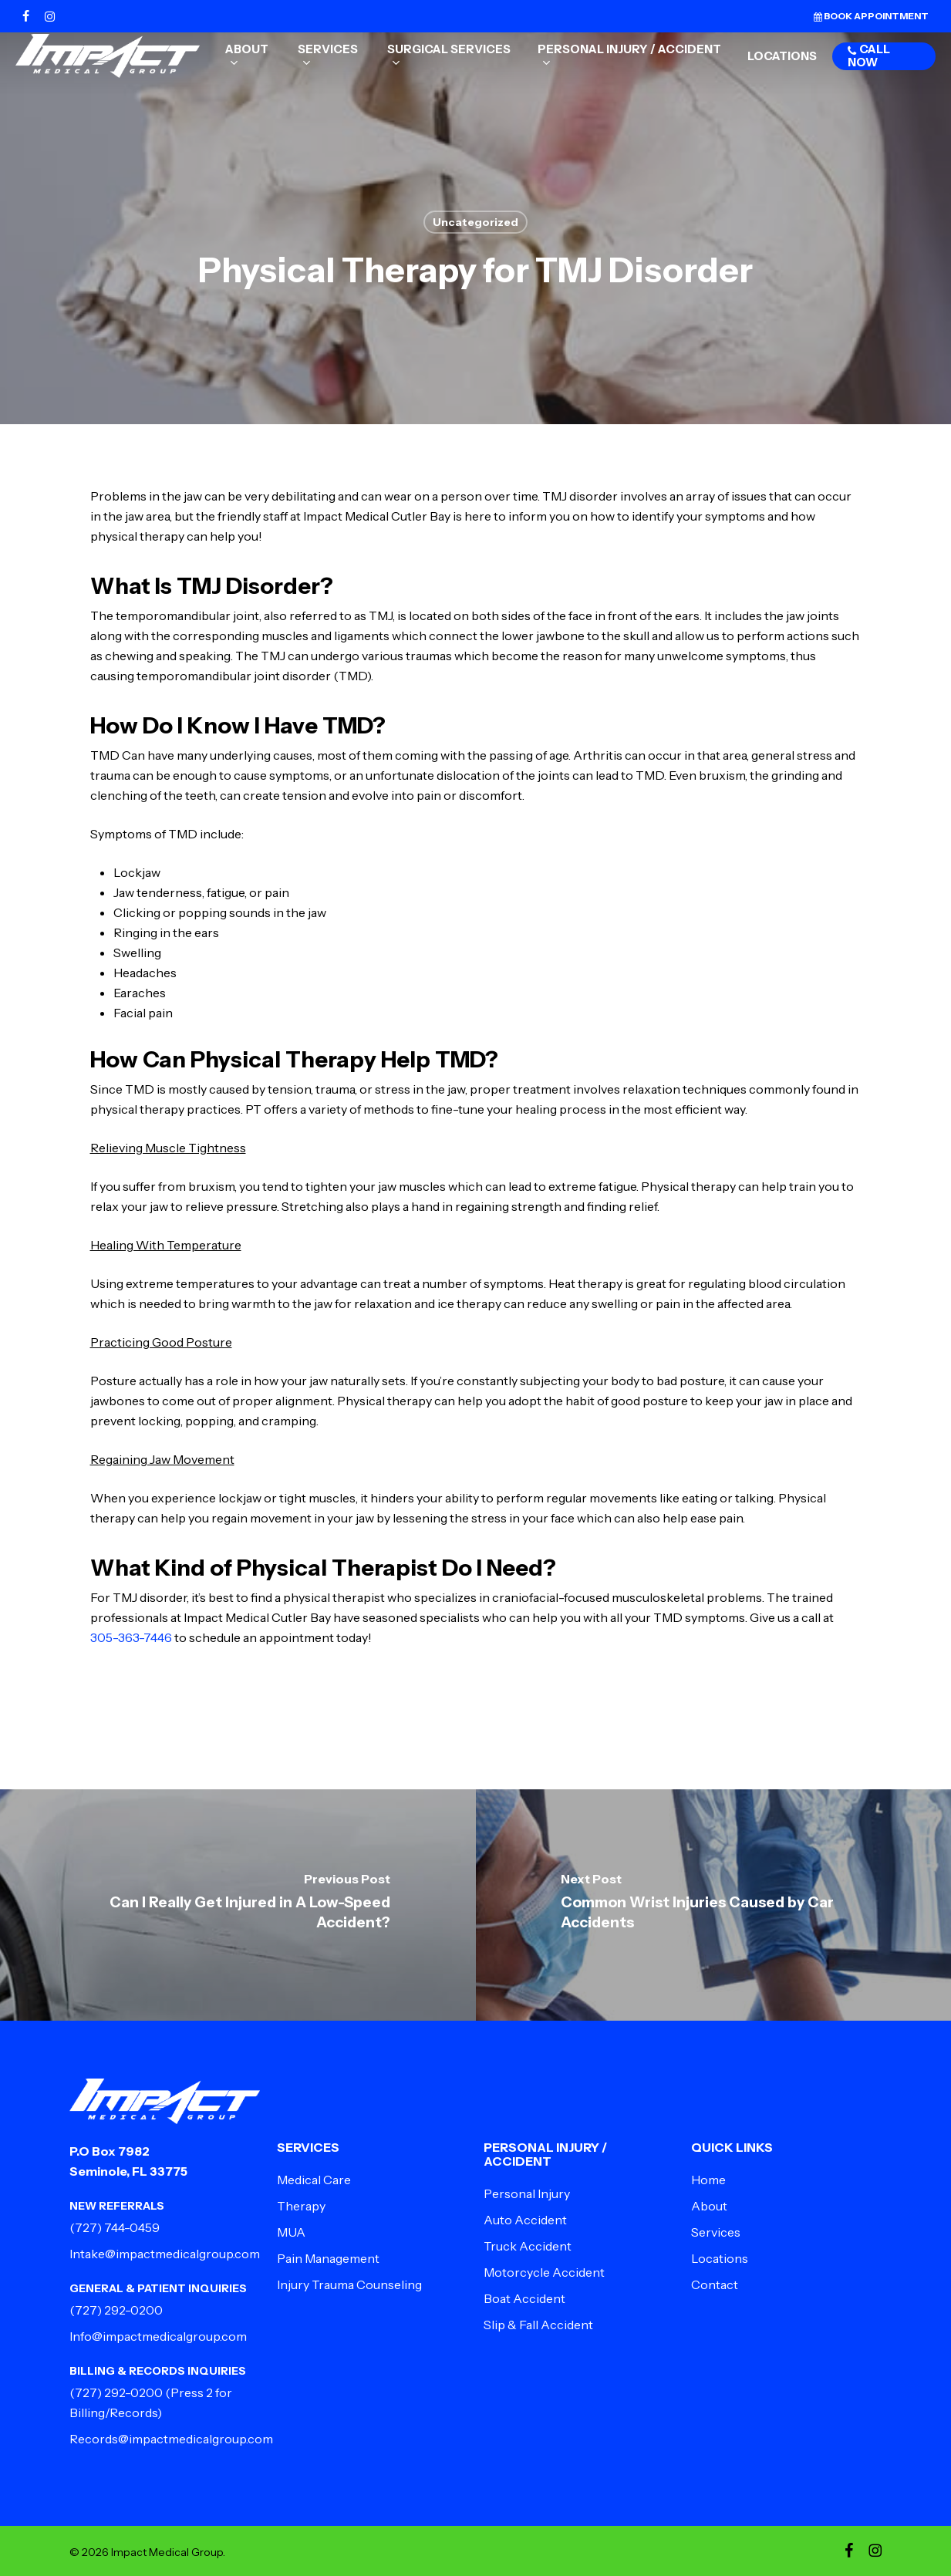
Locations (719, 2258)
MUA (291, 2232)
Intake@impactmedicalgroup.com (164, 2253)
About (709, 2206)
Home (708, 2179)
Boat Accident (524, 2298)
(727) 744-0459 (114, 2227)
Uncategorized (475, 222)
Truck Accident (528, 2246)
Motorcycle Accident (544, 2272)
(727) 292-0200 (116, 2310)
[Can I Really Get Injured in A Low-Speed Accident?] (238, 1905)
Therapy (301, 2206)
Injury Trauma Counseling (349, 2284)
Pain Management (328, 2258)
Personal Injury (527, 2193)
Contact (714, 2284)
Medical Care (314, 2179)
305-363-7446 (131, 1637)
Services (715, 2232)
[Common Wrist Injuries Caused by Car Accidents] (714, 1905)
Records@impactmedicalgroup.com (171, 2438)
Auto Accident (525, 2219)
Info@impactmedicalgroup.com (158, 2336)
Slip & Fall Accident (538, 2324)
